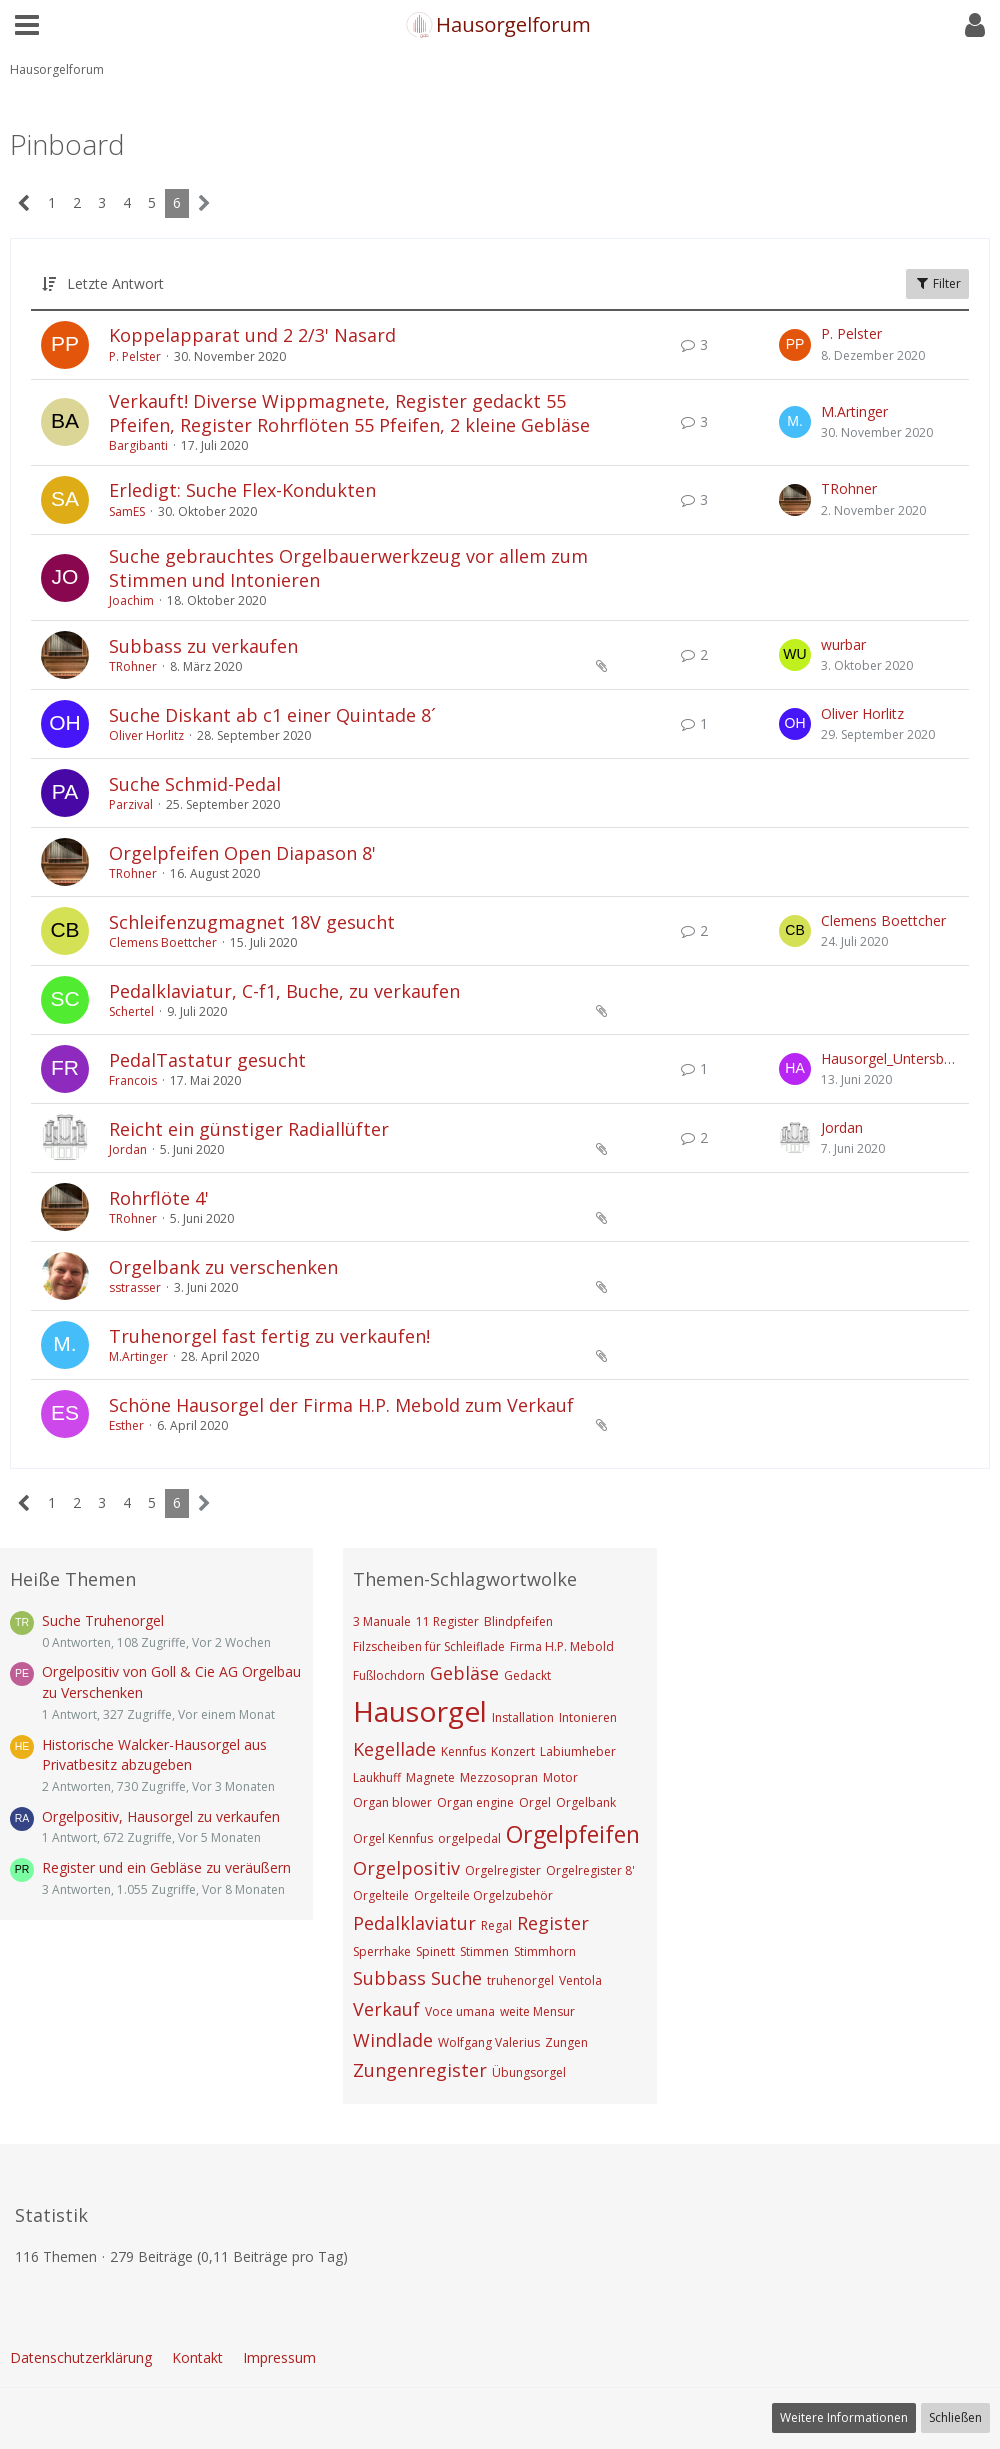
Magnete (430, 1777)
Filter (937, 283)
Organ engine (475, 1802)
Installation (523, 1717)
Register (553, 1923)
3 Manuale (382, 1621)
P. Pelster (135, 356)
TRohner (849, 488)
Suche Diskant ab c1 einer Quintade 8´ (272, 715)
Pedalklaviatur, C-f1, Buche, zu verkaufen (284, 991)
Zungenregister (420, 2070)
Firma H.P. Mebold (562, 1646)
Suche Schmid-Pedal (195, 784)
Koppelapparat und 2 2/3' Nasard (252, 335)
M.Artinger (854, 411)
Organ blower (392, 1802)
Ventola (580, 1980)
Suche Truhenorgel (103, 1620)
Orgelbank (586, 1802)
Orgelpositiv (406, 1868)
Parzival (131, 804)
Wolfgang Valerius (489, 2042)
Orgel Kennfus (393, 1838)
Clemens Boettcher (163, 942)
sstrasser (135, 1287)
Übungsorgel (529, 2072)
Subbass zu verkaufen (203, 646)
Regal (496, 1925)
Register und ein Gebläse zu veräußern (166, 1867)
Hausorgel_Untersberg (890, 1058)
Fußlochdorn (389, 1675)
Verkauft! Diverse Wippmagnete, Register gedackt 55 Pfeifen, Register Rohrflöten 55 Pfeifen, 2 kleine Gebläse (349, 413)
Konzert (513, 1751)
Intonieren (588, 1717)
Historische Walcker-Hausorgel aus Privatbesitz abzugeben (154, 1755)
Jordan (128, 1149)
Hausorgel (420, 1711)
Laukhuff (377, 1777)
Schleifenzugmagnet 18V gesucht (252, 922)
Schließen (955, 2417)
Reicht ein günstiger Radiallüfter (249, 1129)
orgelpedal (469, 1838)
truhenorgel (520, 1980)
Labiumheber (578, 1751)
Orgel (535, 1802)
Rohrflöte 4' (159, 1198)
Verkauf (386, 2009)
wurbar (843, 644)
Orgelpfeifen (573, 1834)
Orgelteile (381, 1895)
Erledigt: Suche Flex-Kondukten (242, 490)
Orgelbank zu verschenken (223, 1267)
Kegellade (394, 1749)
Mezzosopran (499, 1777)
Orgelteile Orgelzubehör (483, 1895)
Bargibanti (138, 445)
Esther (126, 1425)
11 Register (447, 1621)
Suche (456, 1978)
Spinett (435, 1951)
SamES (127, 511)
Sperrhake (382, 1951)
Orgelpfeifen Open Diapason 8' (242, 853)
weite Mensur (537, 2011)
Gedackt (527, 1675)
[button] (27, 25)
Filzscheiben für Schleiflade (429, 1646)
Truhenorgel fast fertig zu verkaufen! (269, 1336)
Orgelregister (503, 1870)
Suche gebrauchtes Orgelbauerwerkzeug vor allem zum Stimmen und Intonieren (348, 568)
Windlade (393, 2040)
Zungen (566, 2042)
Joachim (131, 600)
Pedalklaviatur (414, 1923)
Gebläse (464, 1673)
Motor (560, 1777)
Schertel (131, 1011)
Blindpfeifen (518, 1621)
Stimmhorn (545, 1951)
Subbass (389, 1978)
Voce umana (460, 2011)
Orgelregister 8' (590, 1870)
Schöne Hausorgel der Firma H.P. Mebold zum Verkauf (341, 1405)
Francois (133, 1080)
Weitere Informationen (844, 2417)
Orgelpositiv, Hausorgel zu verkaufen (161, 1816)
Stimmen (484, 1951)
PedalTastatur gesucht (207, 1060)
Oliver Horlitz (146, 735)
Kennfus (463, 1751)
